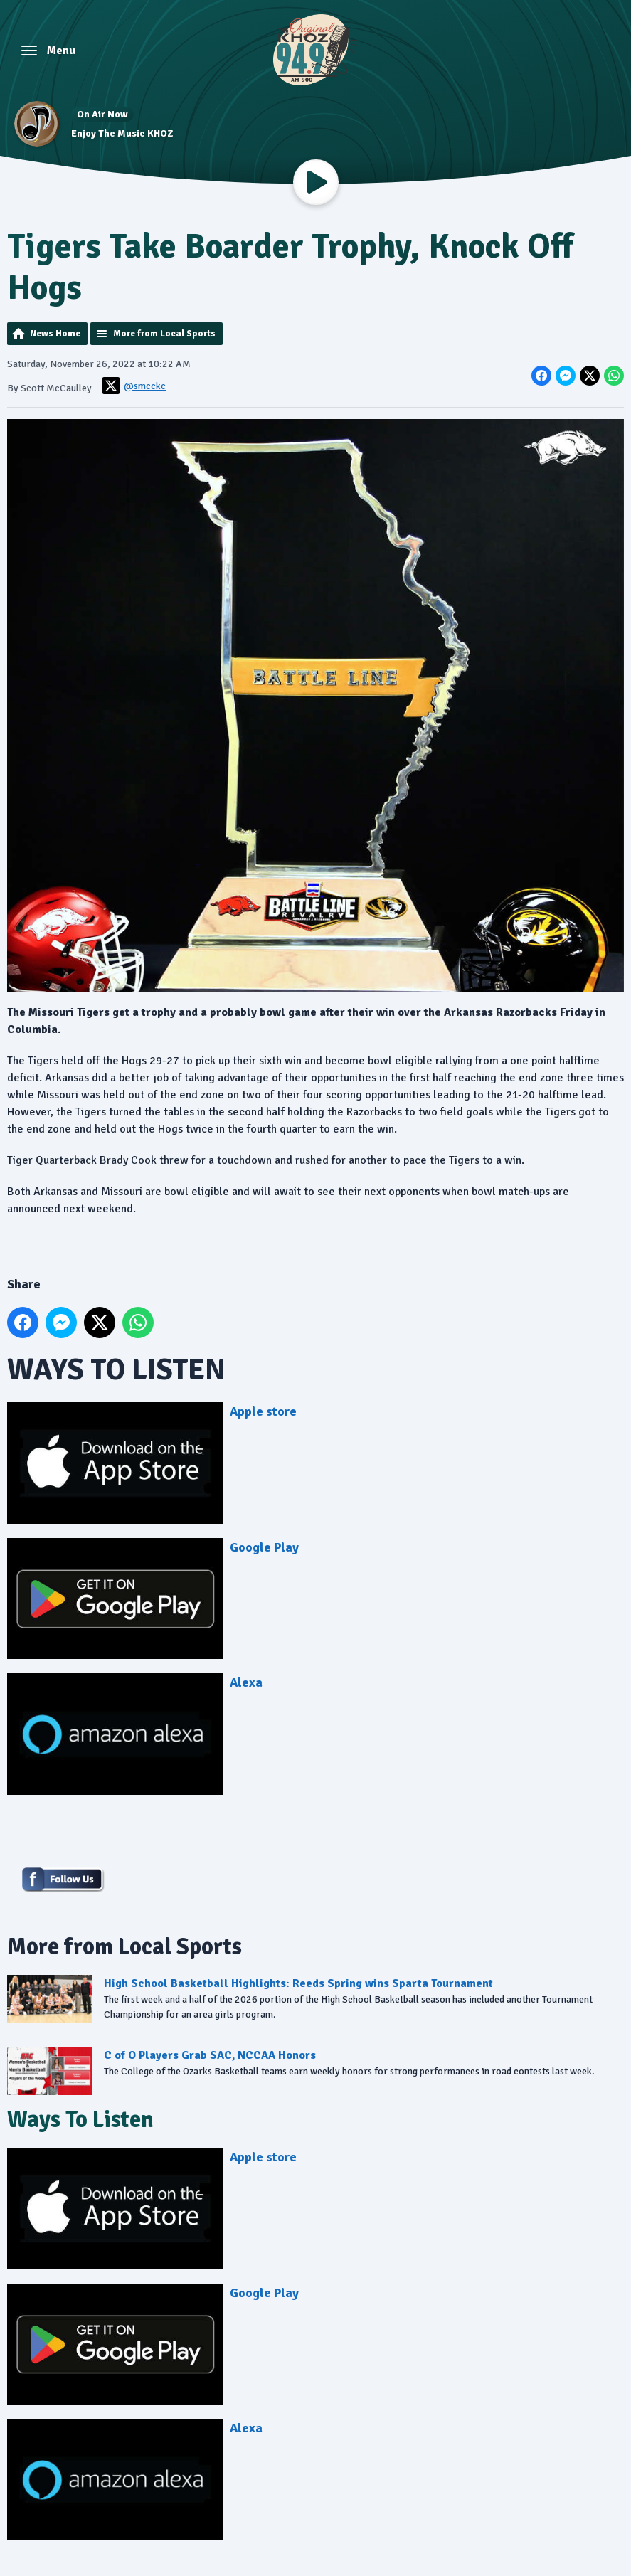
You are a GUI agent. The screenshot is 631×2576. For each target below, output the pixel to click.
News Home (55, 333)
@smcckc (134, 385)
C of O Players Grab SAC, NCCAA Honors (210, 2055)
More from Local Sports (164, 333)
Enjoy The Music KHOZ (122, 133)
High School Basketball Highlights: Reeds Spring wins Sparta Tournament (298, 1983)
